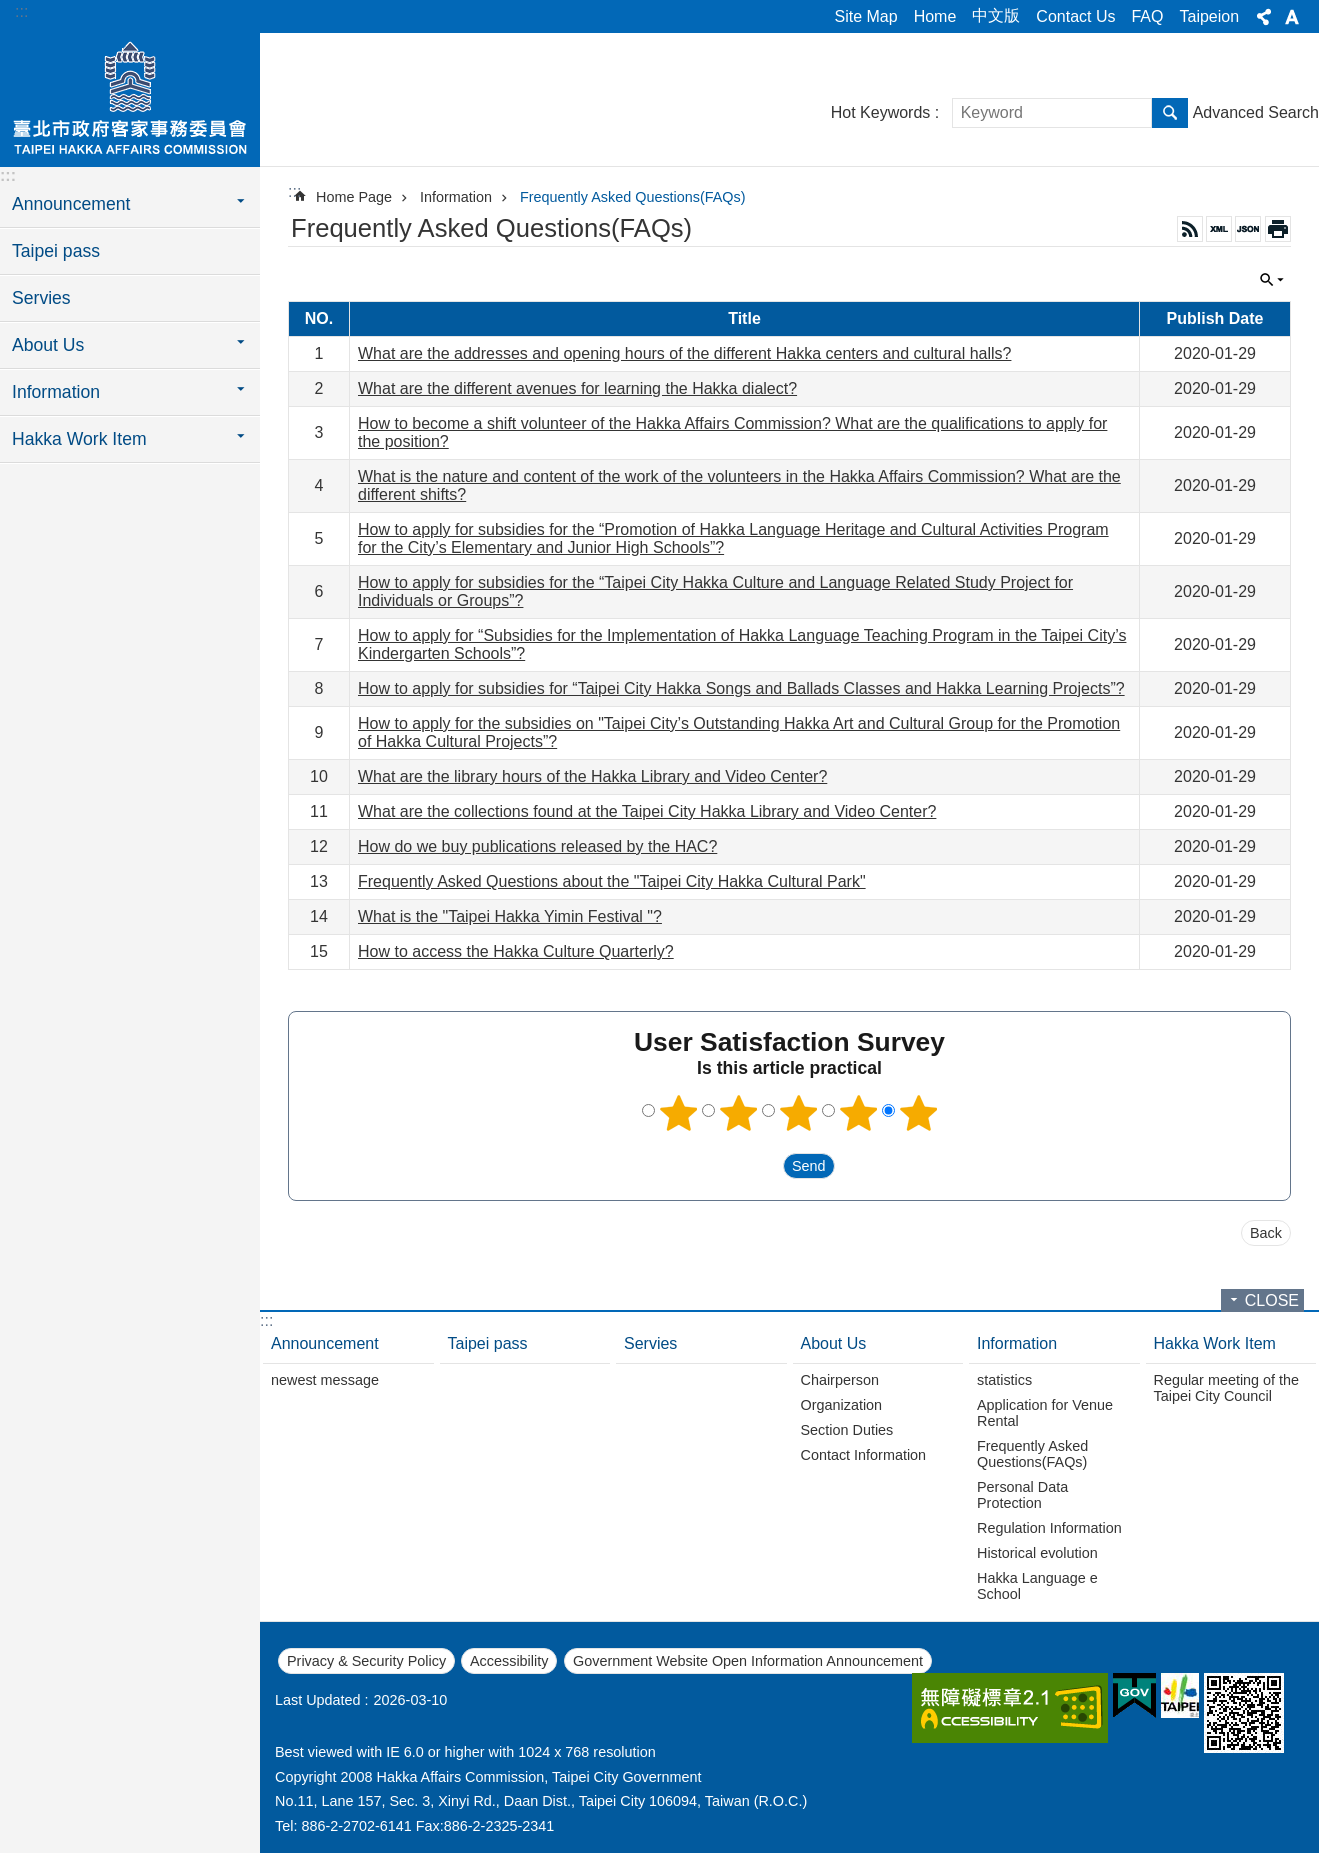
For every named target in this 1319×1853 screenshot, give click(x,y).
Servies (41, 298)
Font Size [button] (1292, 17)
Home (935, 16)
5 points (918, 1113)
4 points (858, 1113)
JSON (1248, 229)
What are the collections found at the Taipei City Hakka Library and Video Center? (647, 811)
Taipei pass (56, 251)
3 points (798, 1113)
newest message (325, 1380)
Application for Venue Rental (1045, 1413)
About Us (834, 1343)
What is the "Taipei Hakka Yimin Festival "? (510, 916)
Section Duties (847, 1430)
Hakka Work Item (1215, 1343)
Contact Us (1075, 16)
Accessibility (509, 1661)
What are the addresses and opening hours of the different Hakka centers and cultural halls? (684, 353)
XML (1219, 229)
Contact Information (864, 1455)
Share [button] (1264, 17)
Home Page (354, 197)
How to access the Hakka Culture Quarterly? (516, 951)
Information (456, 197)
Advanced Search (1256, 112)
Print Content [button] (1278, 229)
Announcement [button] (71, 204)
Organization (842, 1405)
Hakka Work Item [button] (79, 439)
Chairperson (840, 1380)
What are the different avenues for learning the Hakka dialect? (577, 388)
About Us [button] (48, 345)
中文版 (996, 15)
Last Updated (318, 1700)
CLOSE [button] (1272, 280)
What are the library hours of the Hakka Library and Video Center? (592, 776)
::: (21, 11)
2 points (738, 1113)
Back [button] (1266, 1233)
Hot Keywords (881, 112)
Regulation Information (1049, 1528)
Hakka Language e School (1037, 1586)
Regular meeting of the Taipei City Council (1227, 1388)
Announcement (325, 1343)
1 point (678, 1113)
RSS (1190, 229)
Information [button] (56, 392)
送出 (764, 1166)
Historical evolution (1037, 1553)
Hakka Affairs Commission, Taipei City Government (130, 97)
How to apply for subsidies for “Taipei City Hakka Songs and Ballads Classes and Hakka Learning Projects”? (741, 688)
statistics (1004, 1380)
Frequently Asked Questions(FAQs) (633, 197)
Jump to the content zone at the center (10, 10)
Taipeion (1209, 16)
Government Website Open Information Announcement (748, 1661)
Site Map (866, 16)
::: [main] (294, 191)
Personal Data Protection (1022, 1495)
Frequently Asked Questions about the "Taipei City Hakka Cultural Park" (612, 881)
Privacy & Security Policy (366, 1661)
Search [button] (1170, 113)
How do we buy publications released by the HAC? (537, 846)
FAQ (1147, 16)
